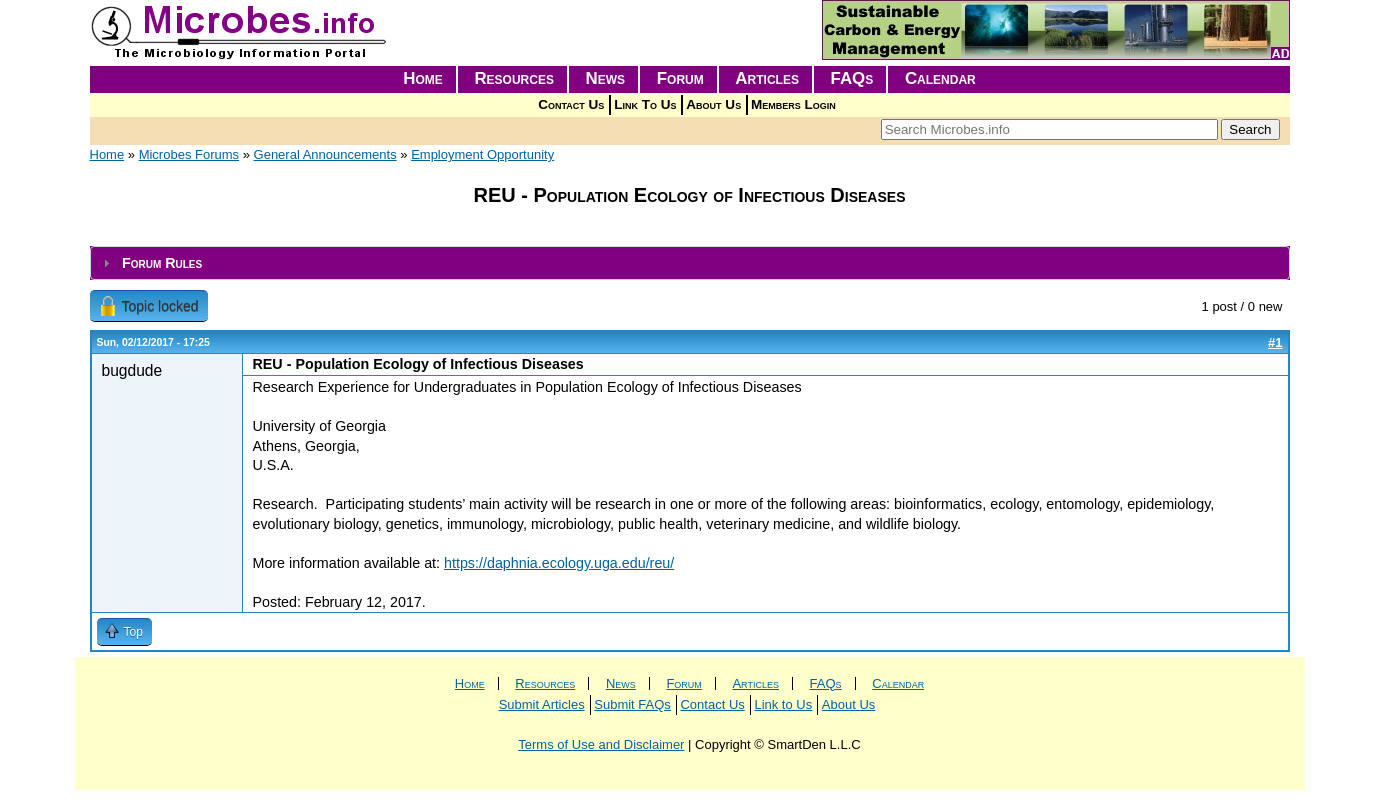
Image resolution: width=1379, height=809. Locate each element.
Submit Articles (542, 704)
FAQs (852, 78)
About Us (713, 104)
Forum (680, 78)
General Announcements (325, 154)
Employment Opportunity (482, 154)
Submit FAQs (632, 704)
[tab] (690, 263)
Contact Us (571, 104)
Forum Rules (162, 263)
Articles (767, 78)
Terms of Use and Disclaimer (601, 744)
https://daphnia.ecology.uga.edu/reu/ (559, 563)
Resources (514, 78)
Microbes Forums (189, 154)
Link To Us (645, 104)
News (606, 78)
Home (423, 78)
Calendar (940, 78)
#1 (1275, 342)
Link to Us (783, 704)
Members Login (793, 104)
